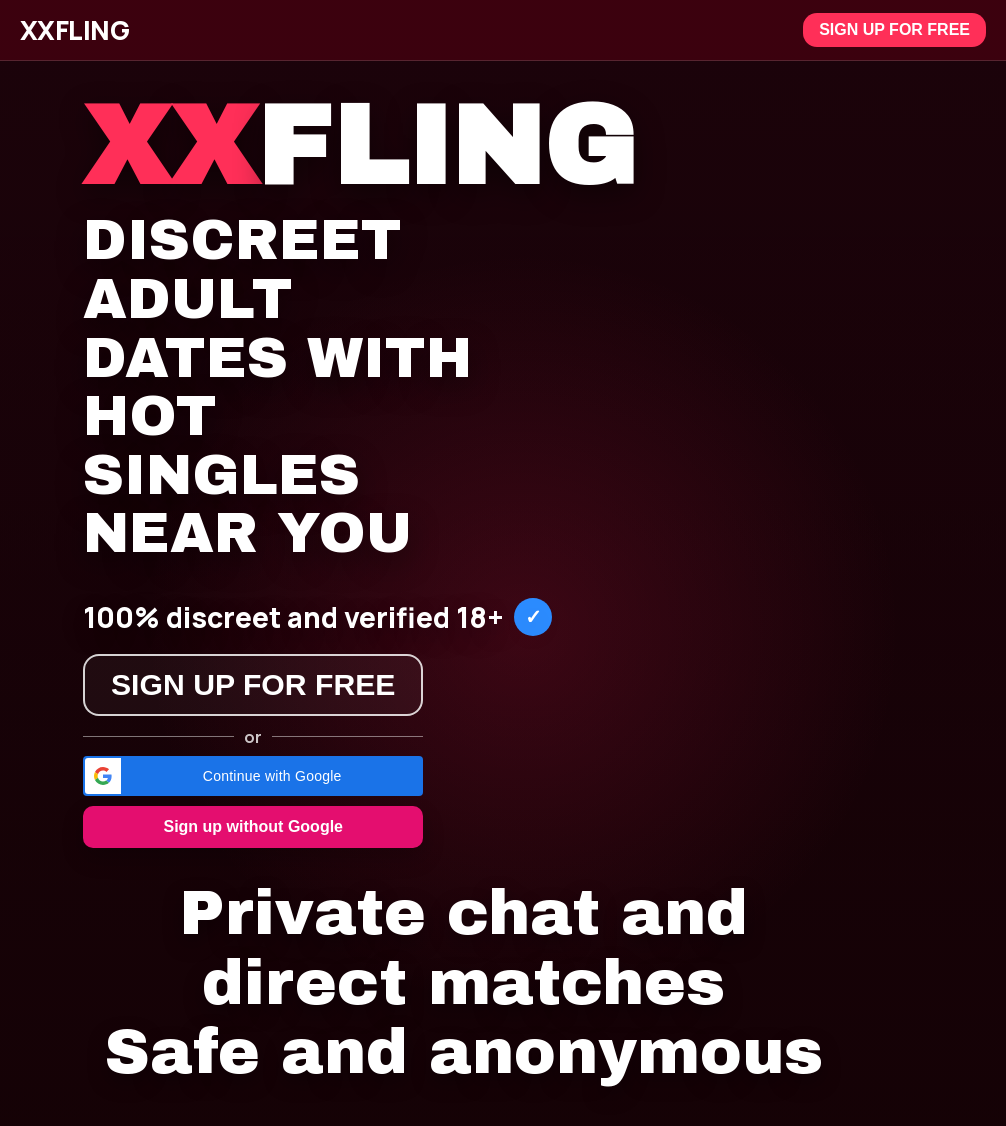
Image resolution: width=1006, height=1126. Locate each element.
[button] (253, 776)
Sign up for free (894, 29)
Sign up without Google (253, 826)
